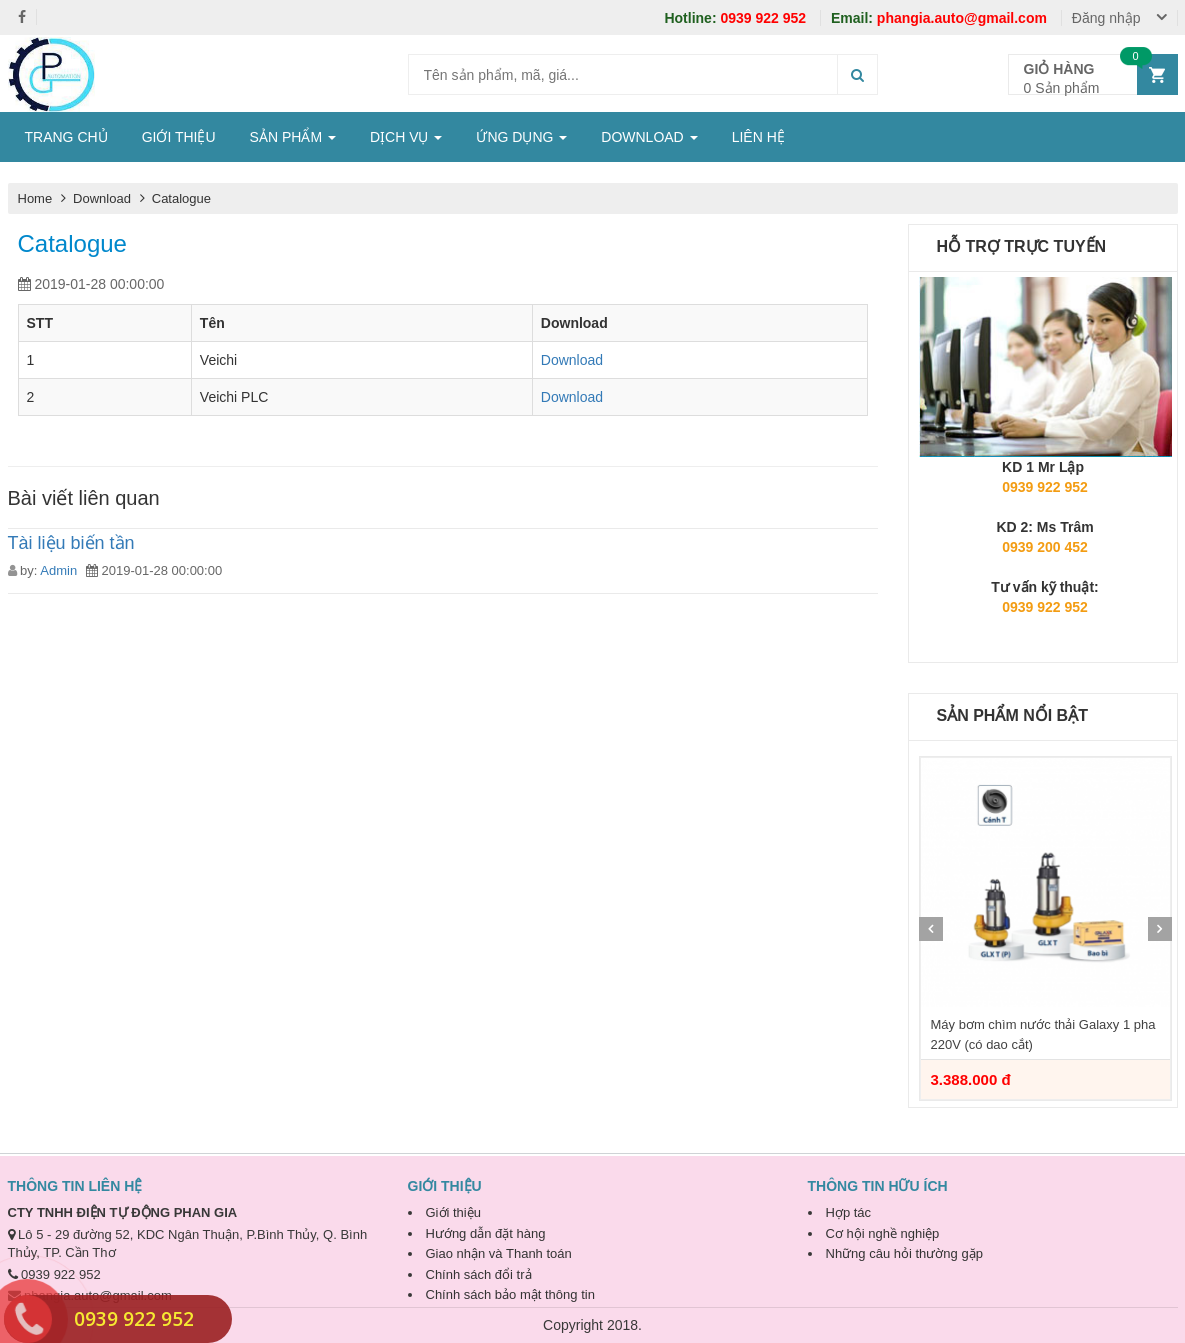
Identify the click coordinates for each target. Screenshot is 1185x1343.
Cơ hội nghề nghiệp (883, 1233)
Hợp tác (849, 1212)
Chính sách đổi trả (479, 1274)
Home (35, 198)
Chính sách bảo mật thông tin (510, 1294)
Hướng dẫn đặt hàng (486, 1233)
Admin (58, 570)
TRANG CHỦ (66, 137)
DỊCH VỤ (406, 137)
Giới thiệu (453, 1212)
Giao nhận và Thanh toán (499, 1253)
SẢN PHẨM (293, 137)
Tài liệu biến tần (71, 543)
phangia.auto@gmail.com (941, 18)
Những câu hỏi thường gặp (904, 1253)
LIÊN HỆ (758, 137)
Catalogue (181, 198)
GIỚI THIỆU (179, 137)
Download (103, 198)
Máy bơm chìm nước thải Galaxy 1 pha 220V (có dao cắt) (1043, 1034)
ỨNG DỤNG (521, 137)
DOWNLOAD (649, 137)
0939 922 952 (737, 18)
